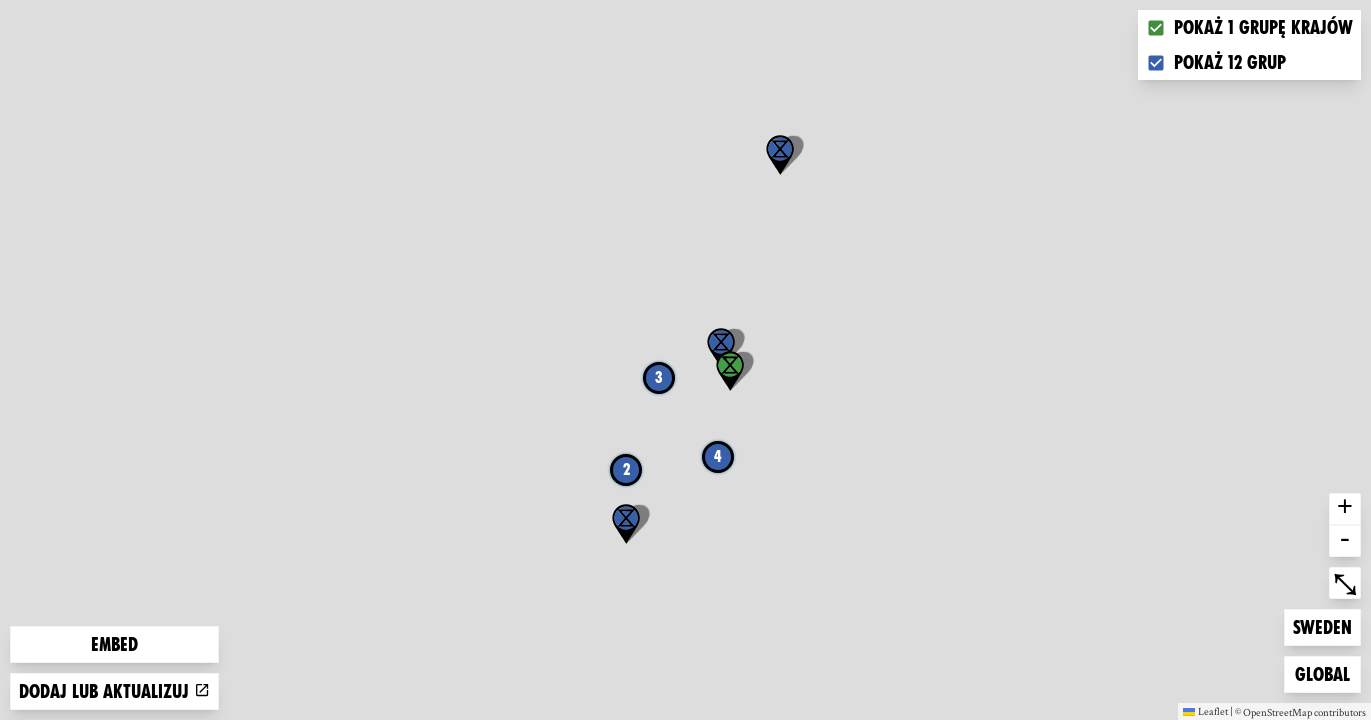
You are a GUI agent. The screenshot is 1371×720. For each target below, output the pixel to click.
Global (1327, 672)
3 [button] (659, 377)
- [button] (1345, 541)
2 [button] (626, 469)
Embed (114, 644)
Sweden (1325, 625)
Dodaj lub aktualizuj (114, 691)
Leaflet (1205, 711)
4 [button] (718, 456)
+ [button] (1345, 509)
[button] (780, 155)
